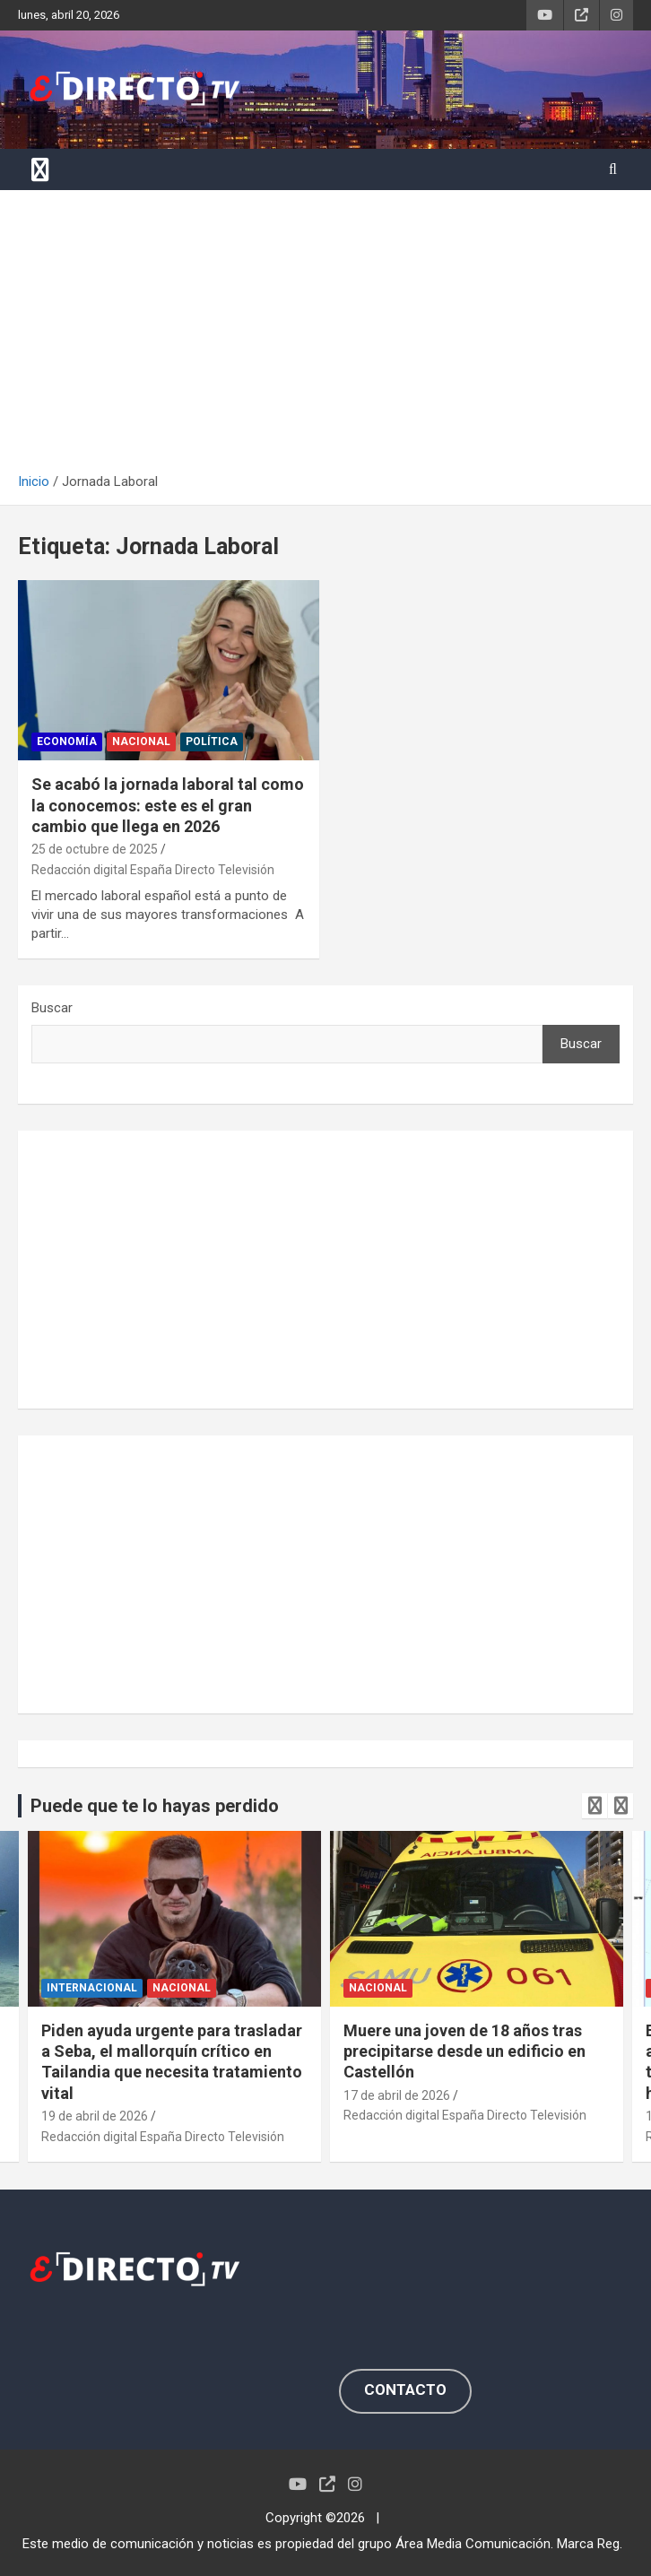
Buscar (52, 1008)
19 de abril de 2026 (94, 2116)
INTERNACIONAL (92, 1988)
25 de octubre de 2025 (94, 849)
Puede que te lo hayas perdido (154, 1806)
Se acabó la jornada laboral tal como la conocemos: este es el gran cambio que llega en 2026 (167, 805)
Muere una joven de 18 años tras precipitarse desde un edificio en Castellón (464, 2051)
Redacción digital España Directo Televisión (152, 870)
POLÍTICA (212, 741)
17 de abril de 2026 (396, 2095)
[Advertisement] (325, 338)
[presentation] (594, 1805)
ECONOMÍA (67, 741)
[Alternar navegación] (40, 169)
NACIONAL (141, 741)
